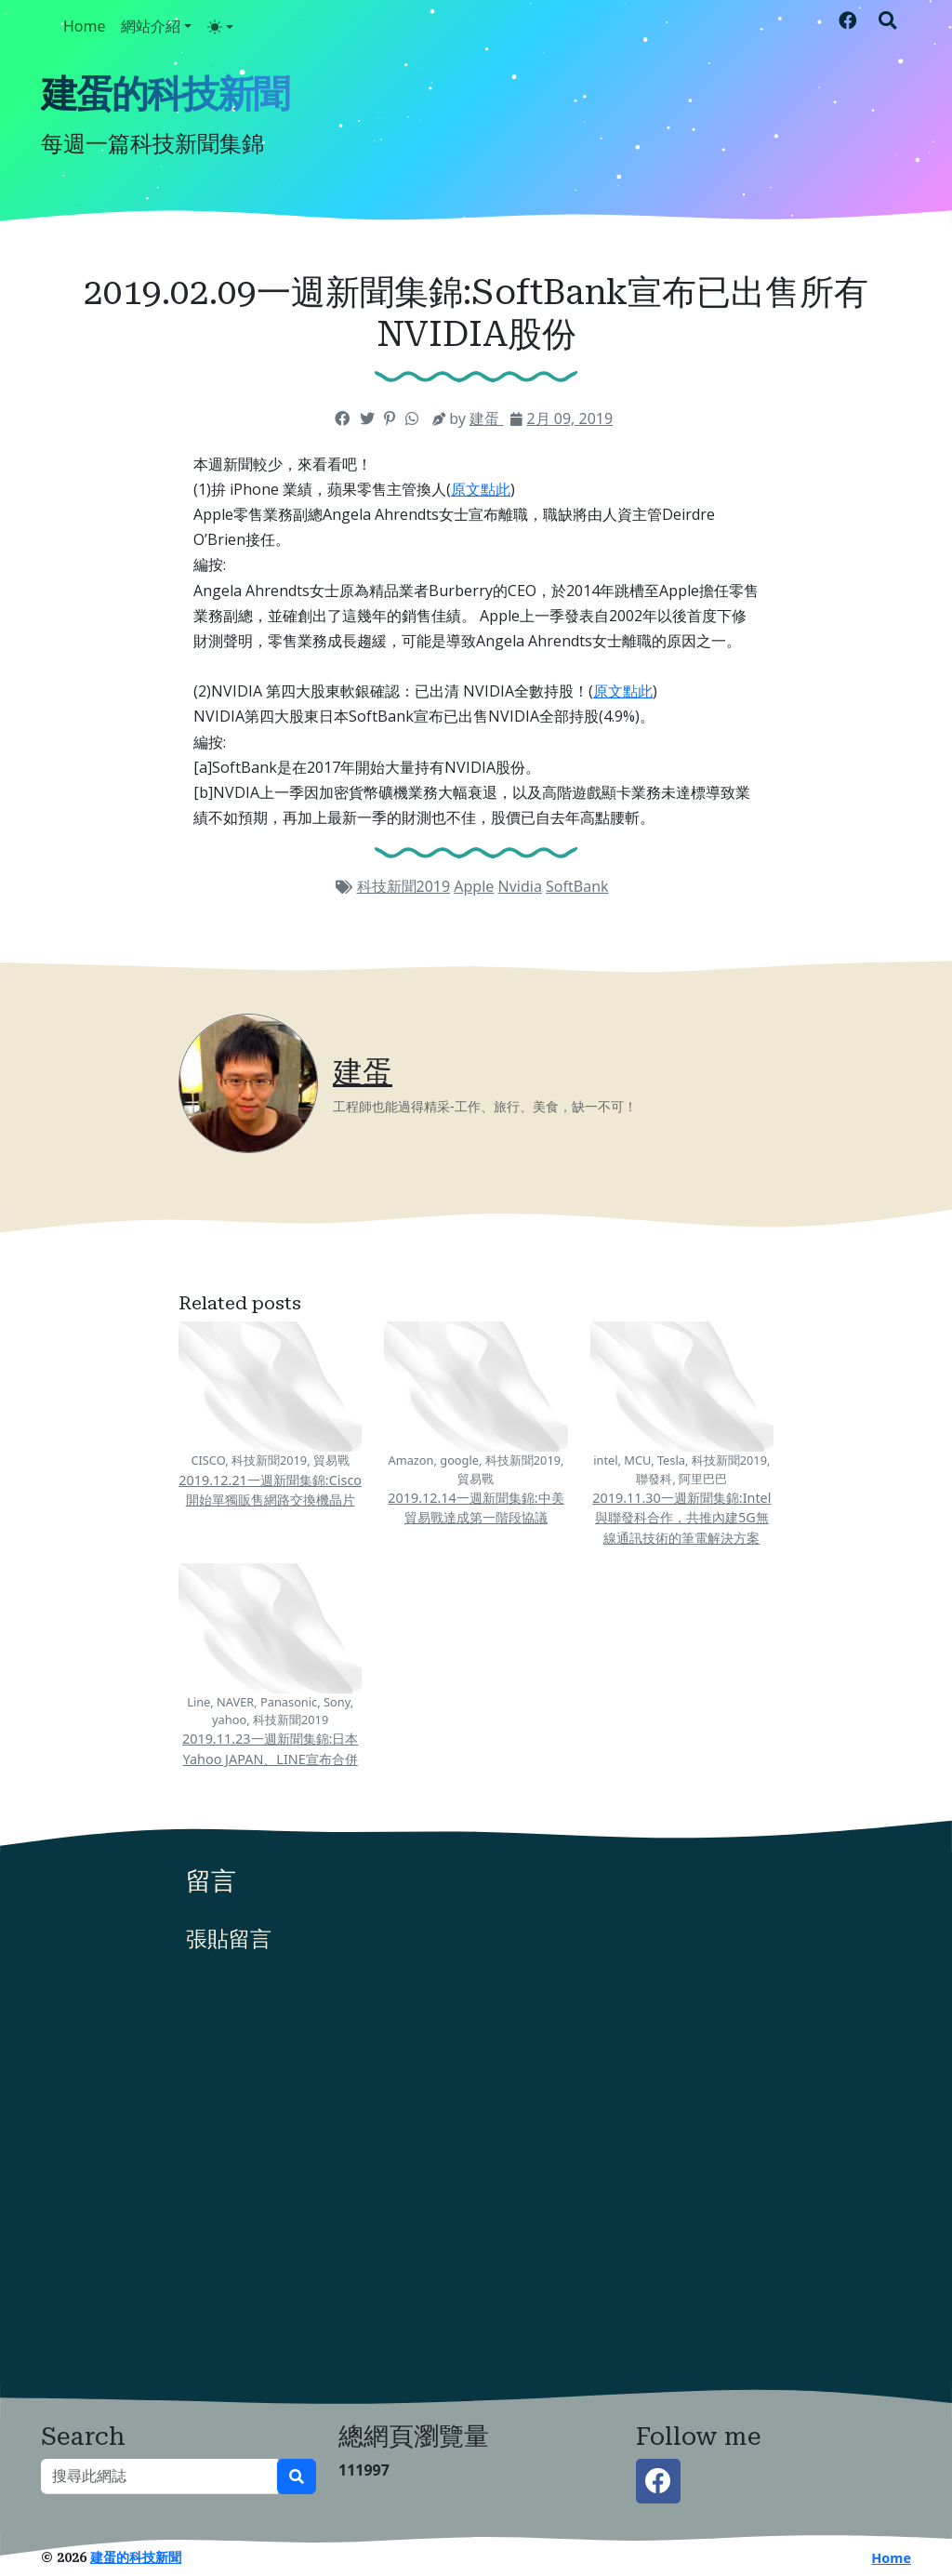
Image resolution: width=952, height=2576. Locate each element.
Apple (474, 886)
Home (84, 26)
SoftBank (577, 886)
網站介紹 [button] (150, 26)
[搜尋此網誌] (159, 2476)
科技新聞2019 (404, 886)
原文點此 (480, 489)
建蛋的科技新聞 (164, 94)
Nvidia (520, 886)
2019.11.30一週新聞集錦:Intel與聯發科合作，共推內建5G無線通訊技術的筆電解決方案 (681, 1518)
